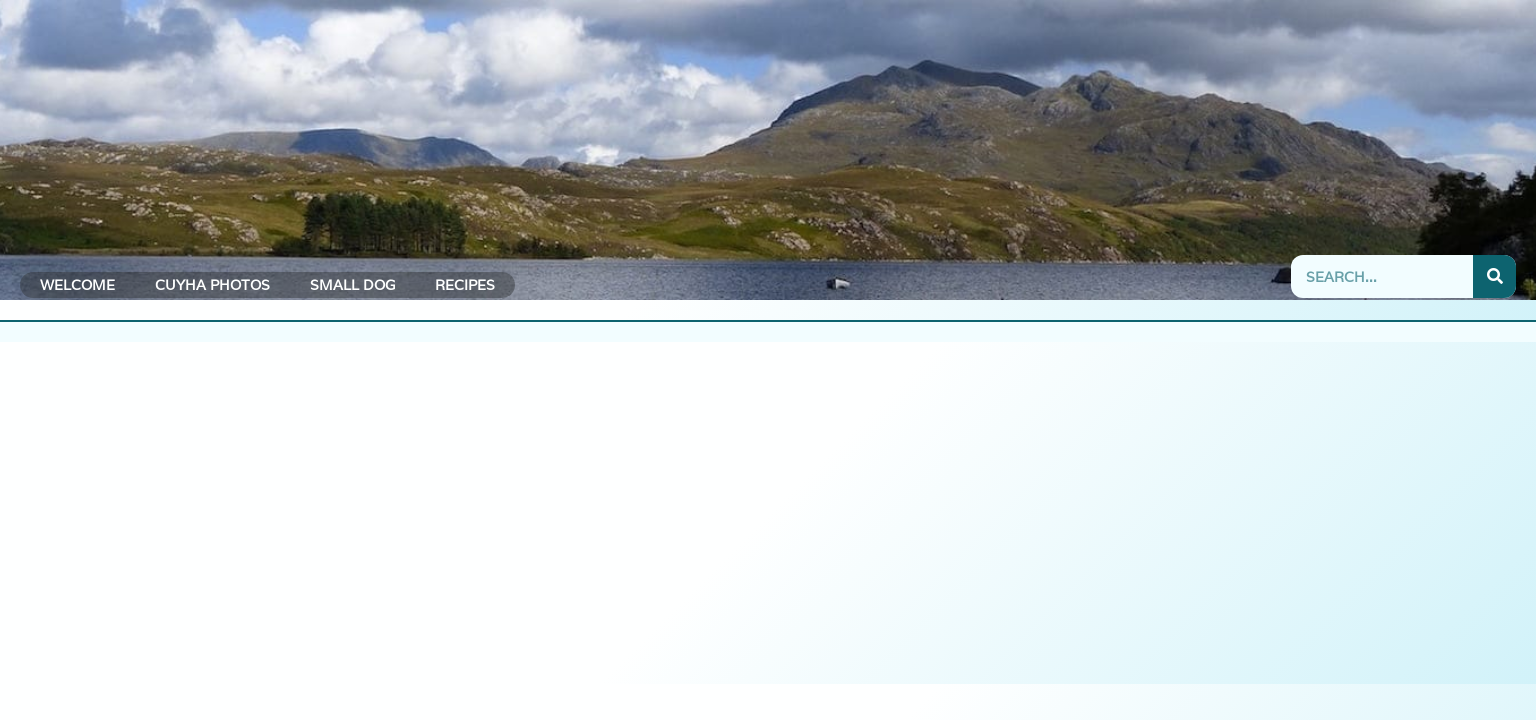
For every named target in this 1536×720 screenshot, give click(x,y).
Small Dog (352, 285)
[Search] (1494, 276)
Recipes (465, 285)
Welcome (77, 285)
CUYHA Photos (212, 285)
